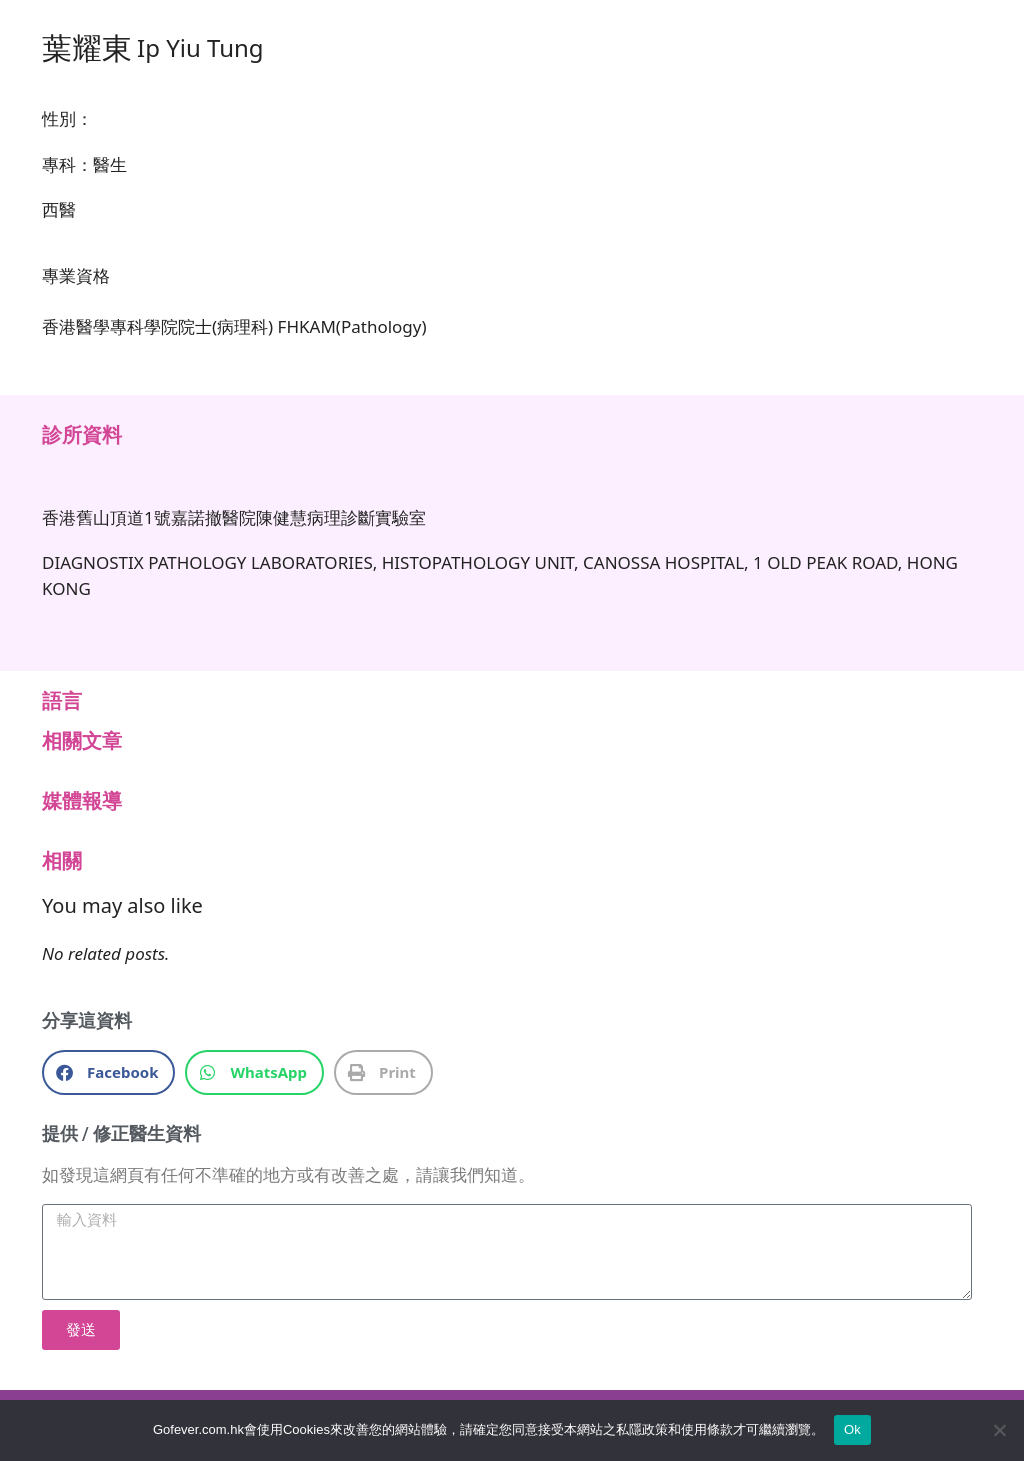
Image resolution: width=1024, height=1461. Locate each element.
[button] (108, 1072)
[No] (999, 1430)
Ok (852, 1429)
